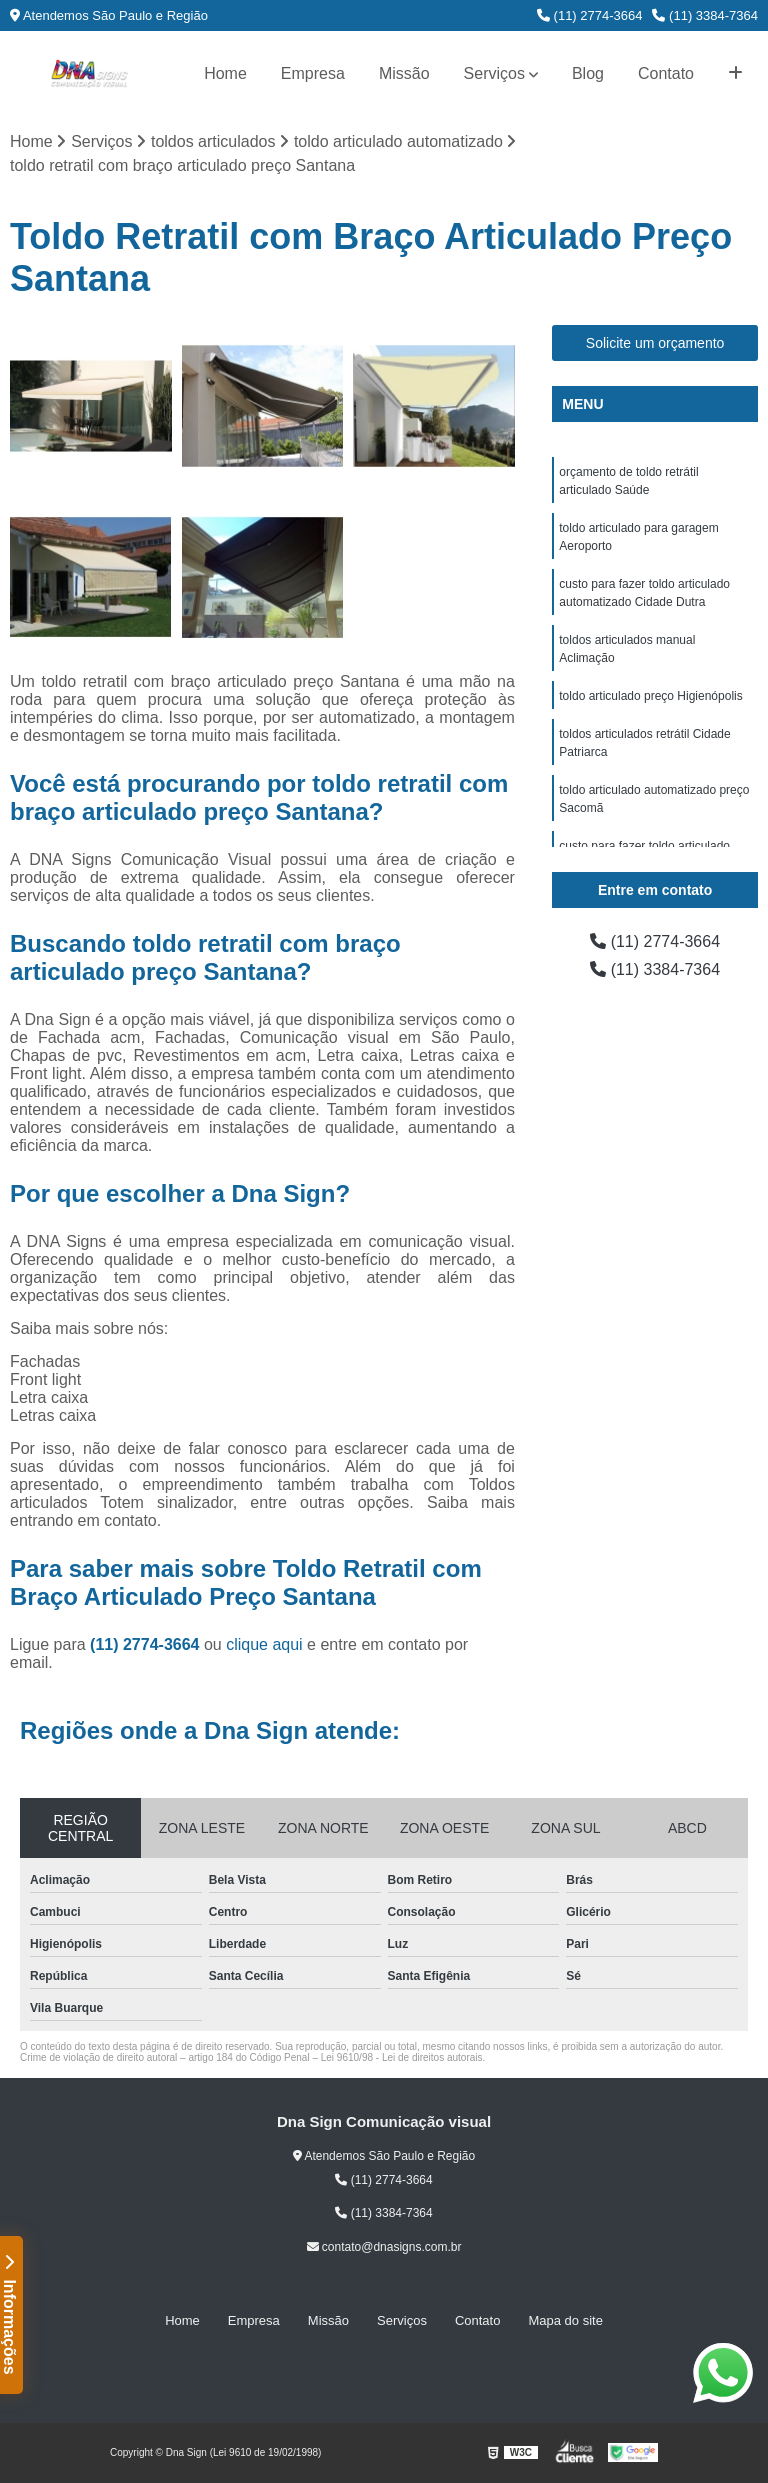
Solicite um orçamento (655, 343)
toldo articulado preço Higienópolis (650, 696)
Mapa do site (565, 2320)
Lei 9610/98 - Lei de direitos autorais (402, 2057)
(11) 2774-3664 (590, 15)
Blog (588, 73)
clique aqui (264, 1644)
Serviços (494, 73)
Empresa (313, 73)
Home (225, 73)
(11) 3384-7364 (705, 15)
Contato (666, 73)
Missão (404, 73)
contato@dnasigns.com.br (384, 2247)
